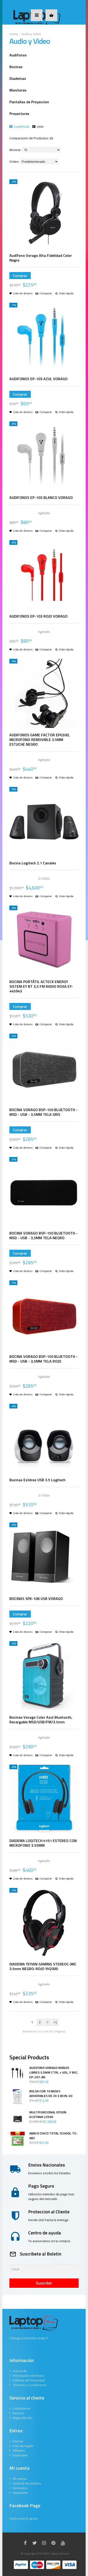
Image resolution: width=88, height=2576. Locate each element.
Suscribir (44, 2283)
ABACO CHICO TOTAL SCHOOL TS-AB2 (53, 2135)
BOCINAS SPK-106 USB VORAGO (36, 1598)
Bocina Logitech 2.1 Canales (32, 863)
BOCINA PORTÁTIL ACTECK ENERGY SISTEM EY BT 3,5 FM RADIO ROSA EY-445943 (41, 986)
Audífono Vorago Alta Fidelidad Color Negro (40, 257)
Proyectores (19, 113)
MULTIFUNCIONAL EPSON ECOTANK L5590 (47, 2114)
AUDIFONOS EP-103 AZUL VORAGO (38, 378)
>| (55, 2022)
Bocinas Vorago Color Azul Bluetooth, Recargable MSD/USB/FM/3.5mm (40, 1719)
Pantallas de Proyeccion (29, 102)
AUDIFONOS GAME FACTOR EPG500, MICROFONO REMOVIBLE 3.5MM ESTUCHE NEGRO (39, 740)
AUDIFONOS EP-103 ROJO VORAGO (38, 616)
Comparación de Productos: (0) (31, 138)
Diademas (17, 78)
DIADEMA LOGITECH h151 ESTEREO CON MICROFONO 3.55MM (43, 1843)
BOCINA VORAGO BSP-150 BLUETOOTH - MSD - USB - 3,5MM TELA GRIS (43, 1112)
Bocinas (16, 67)
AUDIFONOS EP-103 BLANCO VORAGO (41, 497)
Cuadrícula (19, 126)
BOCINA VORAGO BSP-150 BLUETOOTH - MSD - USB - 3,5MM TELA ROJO (43, 1359)
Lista (37, 126)
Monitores (18, 90)
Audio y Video (31, 34)
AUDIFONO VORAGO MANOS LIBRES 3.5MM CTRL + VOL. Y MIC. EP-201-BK (53, 2072)
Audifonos (18, 55)
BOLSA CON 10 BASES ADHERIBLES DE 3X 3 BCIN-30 (50, 2093)
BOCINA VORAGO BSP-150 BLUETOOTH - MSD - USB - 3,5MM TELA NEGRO (43, 1235)
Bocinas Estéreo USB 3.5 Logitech (37, 1480)
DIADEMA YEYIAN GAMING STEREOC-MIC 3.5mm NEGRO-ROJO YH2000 (43, 1966)
